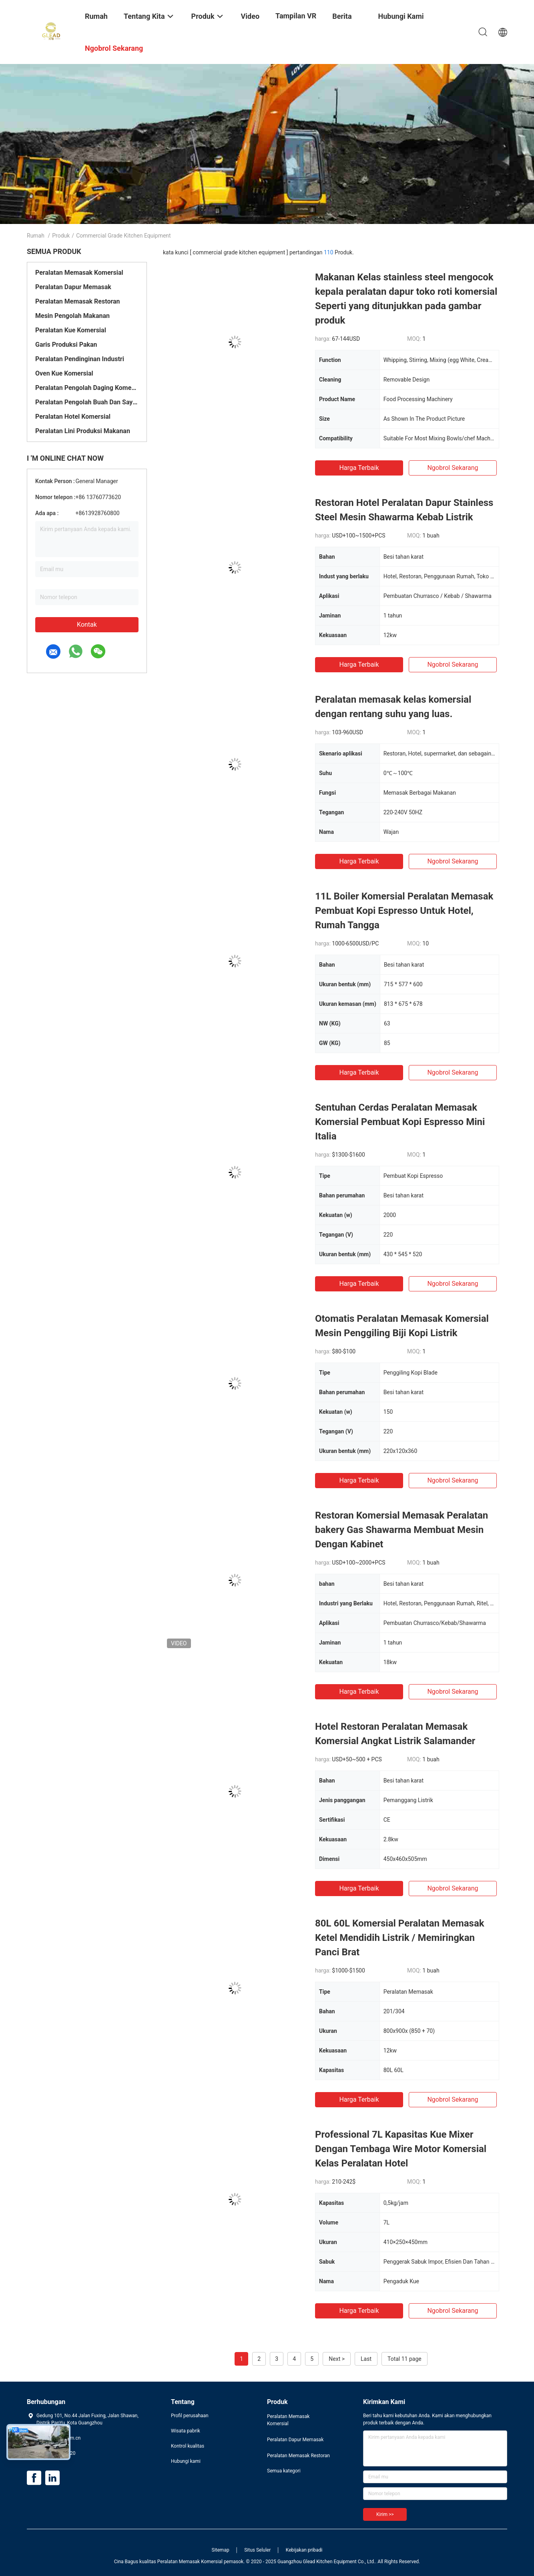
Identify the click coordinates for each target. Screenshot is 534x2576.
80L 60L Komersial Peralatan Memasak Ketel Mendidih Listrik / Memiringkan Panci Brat (399, 1938)
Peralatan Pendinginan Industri (79, 359)
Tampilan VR (295, 16)
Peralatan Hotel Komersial (72, 416)
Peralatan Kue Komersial (70, 330)
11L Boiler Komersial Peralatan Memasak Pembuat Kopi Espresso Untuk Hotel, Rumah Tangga (404, 911)
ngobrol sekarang (452, 468)
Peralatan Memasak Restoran (77, 301)
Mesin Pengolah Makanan (72, 316)
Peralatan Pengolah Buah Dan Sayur (87, 402)
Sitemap (220, 2550)
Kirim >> (384, 2514)
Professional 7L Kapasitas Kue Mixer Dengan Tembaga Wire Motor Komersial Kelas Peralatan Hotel (400, 2149)
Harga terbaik (359, 468)
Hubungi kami (186, 2461)
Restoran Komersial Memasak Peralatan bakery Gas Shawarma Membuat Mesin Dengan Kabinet (401, 1530)
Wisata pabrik (185, 2431)
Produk (61, 235)
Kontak (87, 624)
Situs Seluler (257, 2550)
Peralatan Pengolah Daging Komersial (87, 388)
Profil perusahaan (190, 2415)
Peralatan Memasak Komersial (79, 272)
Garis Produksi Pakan (66, 344)
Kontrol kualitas (187, 2446)
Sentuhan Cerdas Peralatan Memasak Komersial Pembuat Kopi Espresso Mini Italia (400, 1122)
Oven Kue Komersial (64, 373)
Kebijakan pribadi (304, 2550)
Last (366, 2359)
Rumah (35, 235)
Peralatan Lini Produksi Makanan (82, 431)
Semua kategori (284, 2471)
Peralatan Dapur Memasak (73, 287)
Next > (337, 2359)
